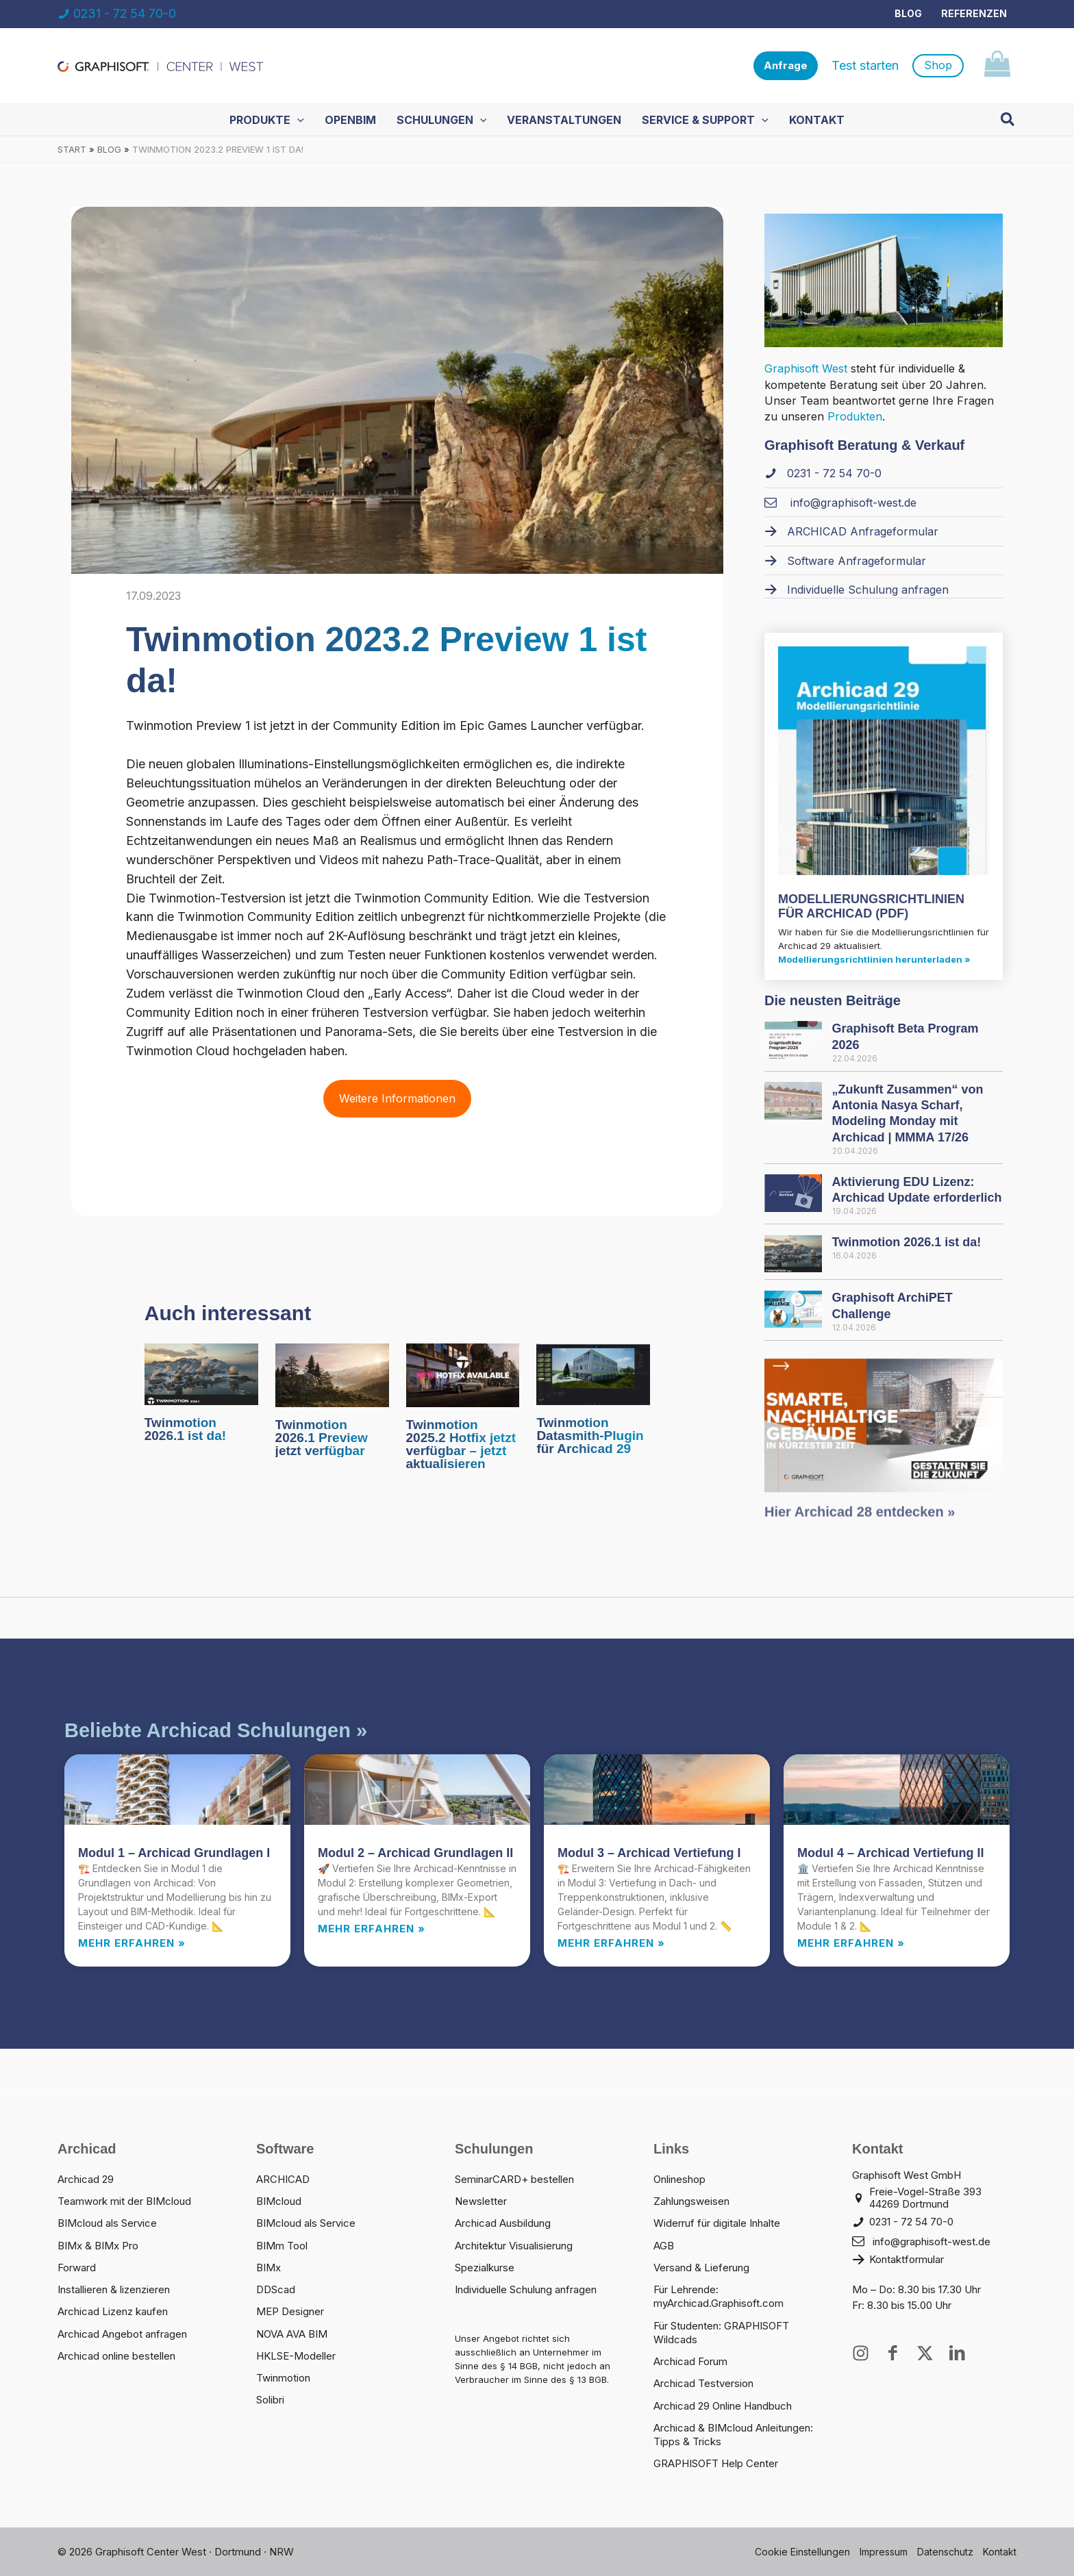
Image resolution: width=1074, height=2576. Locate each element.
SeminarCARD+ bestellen (514, 2179)
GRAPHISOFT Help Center (715, 2463)
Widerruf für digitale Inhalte (716, 2223)
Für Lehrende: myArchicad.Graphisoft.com (718, 2296)
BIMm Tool (282, 2245)
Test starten (865, 65)
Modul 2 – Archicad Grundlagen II (415, 1853)
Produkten (854, 416)
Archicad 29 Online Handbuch (722, 2405)
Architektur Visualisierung (514, 2245)
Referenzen (974, 13)
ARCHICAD (283, 2179)
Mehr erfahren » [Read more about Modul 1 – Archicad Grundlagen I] (132, 1942)
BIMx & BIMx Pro (98, 2245)
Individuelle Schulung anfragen (526, 2289)
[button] (785, 66)
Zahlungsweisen (691, 2201)
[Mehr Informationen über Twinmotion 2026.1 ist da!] (201, 1373)
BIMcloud (278, 2201)
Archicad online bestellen (116, 2355)
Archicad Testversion (703, 2383)
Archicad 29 (86, 2179)
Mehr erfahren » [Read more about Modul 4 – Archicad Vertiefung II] (851, 1942)
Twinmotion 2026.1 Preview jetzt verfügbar (321, 1437)
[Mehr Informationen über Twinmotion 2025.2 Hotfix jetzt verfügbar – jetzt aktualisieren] (463, 1374)
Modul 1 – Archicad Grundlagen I (174, 1853)
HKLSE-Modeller (296, 2355)
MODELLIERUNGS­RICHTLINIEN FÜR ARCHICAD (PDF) (871, 906)
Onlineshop (679, 2179)
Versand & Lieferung (701, 2267)
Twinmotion (283, 2377)
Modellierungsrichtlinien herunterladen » (874, 959)
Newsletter (481, 2201)
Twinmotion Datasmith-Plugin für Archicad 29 (589, 1435)
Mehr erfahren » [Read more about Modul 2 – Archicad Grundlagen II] (371, 1928)
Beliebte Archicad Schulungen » (215, 1730)
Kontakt (999, 2552)
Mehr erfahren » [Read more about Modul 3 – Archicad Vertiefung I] (611, 1942)
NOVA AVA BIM (291, 2333)
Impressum (884, 2552)
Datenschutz (945, 2552)
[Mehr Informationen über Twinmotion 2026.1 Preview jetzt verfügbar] (332, 1374)
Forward (77, 2267)
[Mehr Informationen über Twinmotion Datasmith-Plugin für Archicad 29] (593, 1373)
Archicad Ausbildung (503, 2223)
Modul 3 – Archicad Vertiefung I (649, 1853)
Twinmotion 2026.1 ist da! (185, 1429)
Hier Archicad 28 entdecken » (859, 1520)
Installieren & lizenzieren (114, 2289)
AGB (663, 2245)
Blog (908, 13)
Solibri (270, 2399)
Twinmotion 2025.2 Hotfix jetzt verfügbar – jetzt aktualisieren (461, 1444)
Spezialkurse (484, 2267)
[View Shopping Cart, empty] (996, 66)
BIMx (268, 2267)
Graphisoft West (805, 368)
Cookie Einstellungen (802, 2552)
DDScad (275, 2289)
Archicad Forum (690, 2361)
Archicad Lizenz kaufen (113, 2311)
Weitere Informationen (397, 1098)
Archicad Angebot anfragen (122, 2333)
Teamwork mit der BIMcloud (124, 2201)
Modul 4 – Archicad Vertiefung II (890, 1853)
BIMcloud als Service (107, 2223)
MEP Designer (290, 2311)
